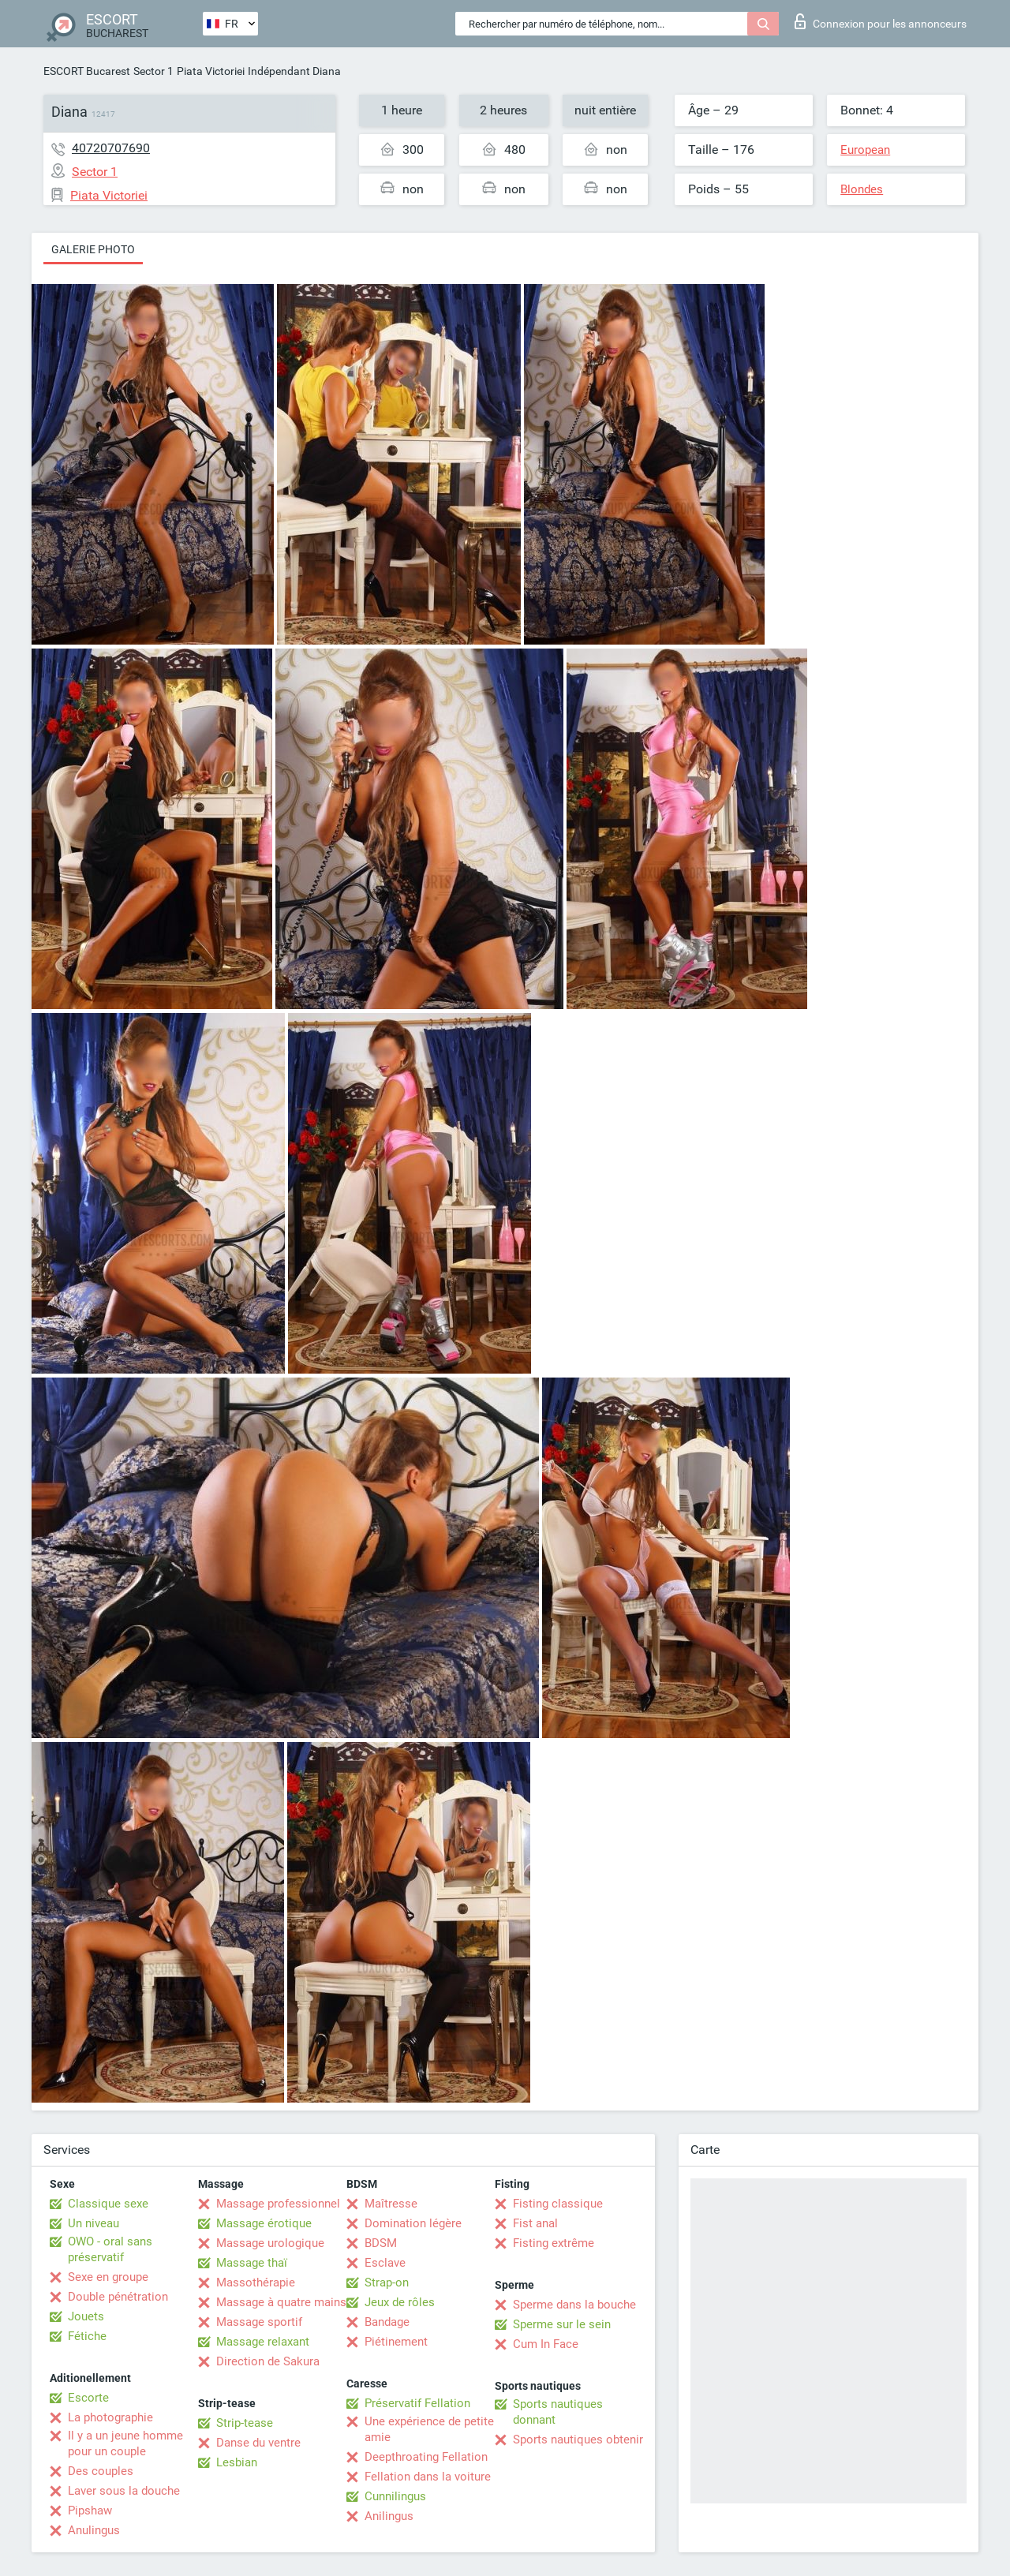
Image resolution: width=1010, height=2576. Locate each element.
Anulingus (94, 2530)
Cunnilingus (395, 2496)
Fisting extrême (553, 2243)
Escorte (88, 2398)
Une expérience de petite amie (429, 2429)
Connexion (881, 21)
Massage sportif (259, 2322)
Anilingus (389, 2516)
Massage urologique (270, 2243)
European (865, 150)
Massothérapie (255, 2282)
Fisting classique (558, 2204)
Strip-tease (244, 2423)
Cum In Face (545, 2344)
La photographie (110, 2417)
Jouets (86, 2316)
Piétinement (396, 2342)
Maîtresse (391, 2204)
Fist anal (535, 2223)
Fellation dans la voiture (428, 2476)
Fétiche (87, 2336)
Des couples (100, 2471)
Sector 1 (153, 71)
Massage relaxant (262, 2342)
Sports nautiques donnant (558, 2412)
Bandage (387, 2322)
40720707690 (111, 147)
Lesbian (236, 2462)
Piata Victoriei (211, 71)
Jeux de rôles (400, 2302)
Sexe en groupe (108, 2277)
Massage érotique (264, 2223)
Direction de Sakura (268, 2361)
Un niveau (93, 2223)
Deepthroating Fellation (426, 2457)
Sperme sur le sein (562, 2324)
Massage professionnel (278, 2204)
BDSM (381, 2243)
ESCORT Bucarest (86, 71)
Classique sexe (108, 2204)
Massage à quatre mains (281, 2302)
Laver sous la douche (124, 2491)
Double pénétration (118, 2297)
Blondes (861, 189)
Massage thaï (251, 2263)
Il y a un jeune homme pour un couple (125, 2443)
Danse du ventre (258, 2443)
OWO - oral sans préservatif (110, 2249)
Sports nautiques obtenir (578, 2439)
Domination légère (413, 2223)
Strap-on (387, 2282)
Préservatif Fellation (417, 2403)
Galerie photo (93, 249)
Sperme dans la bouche (574, 2304)
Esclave (385, 2263)
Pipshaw (90, 2510)
